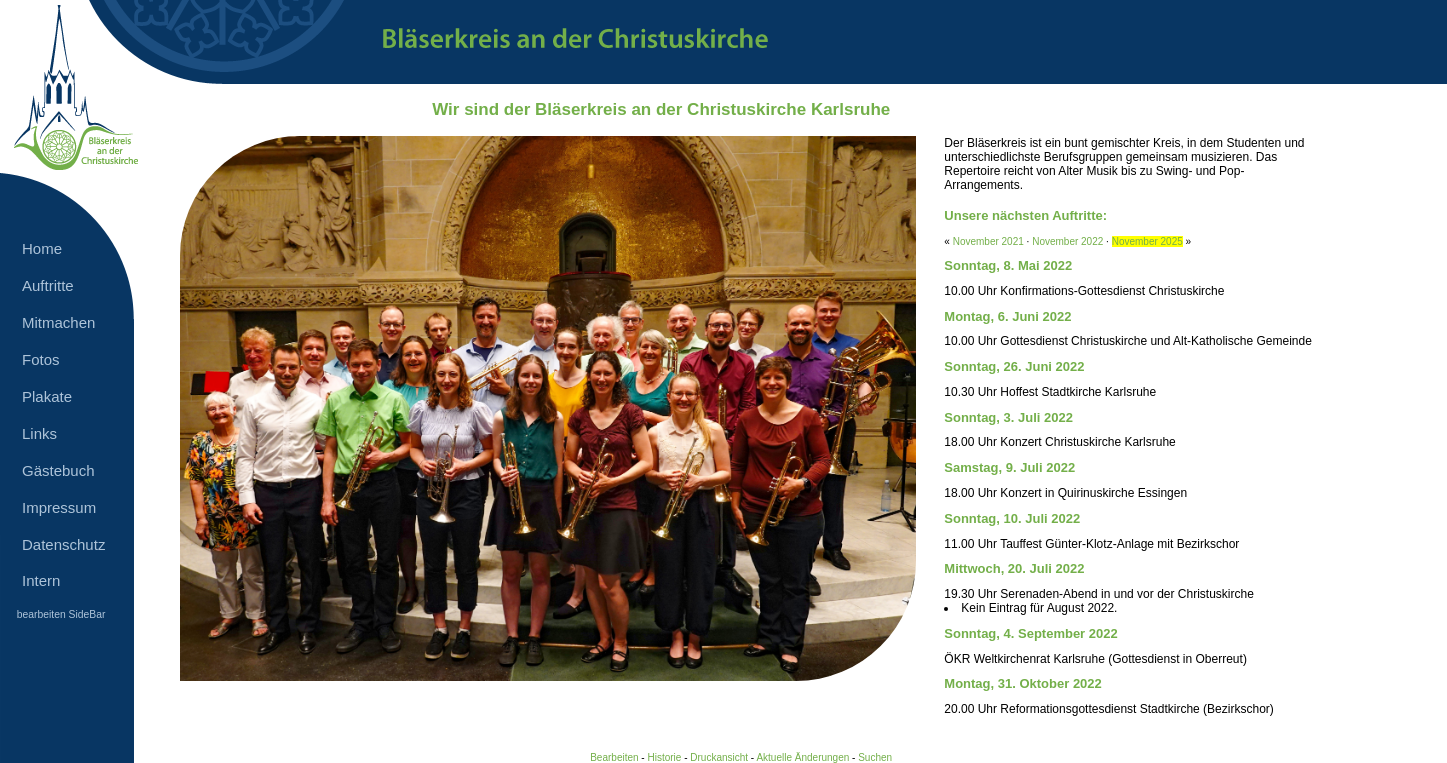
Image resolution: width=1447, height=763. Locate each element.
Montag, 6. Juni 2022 (1007, 316)
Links (39, 433)
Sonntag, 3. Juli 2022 (1008, 417)
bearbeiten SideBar (61, 614)
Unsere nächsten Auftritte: (1025, 215)
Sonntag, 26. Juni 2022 (1014, 366)
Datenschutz (63, 544)
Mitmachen (58, 322)
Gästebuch (58, 470)
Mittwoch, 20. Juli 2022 (1014, 568)
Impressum (59, 507)
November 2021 (988, 241)
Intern (41, 580)
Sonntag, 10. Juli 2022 (1012, 518)
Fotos (41, 359)
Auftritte (48, 285)
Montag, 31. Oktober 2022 (1023, 683)
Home (42, 248)
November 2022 (1067, 241)
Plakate (47, 396)
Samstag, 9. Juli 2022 (1009, 467)
